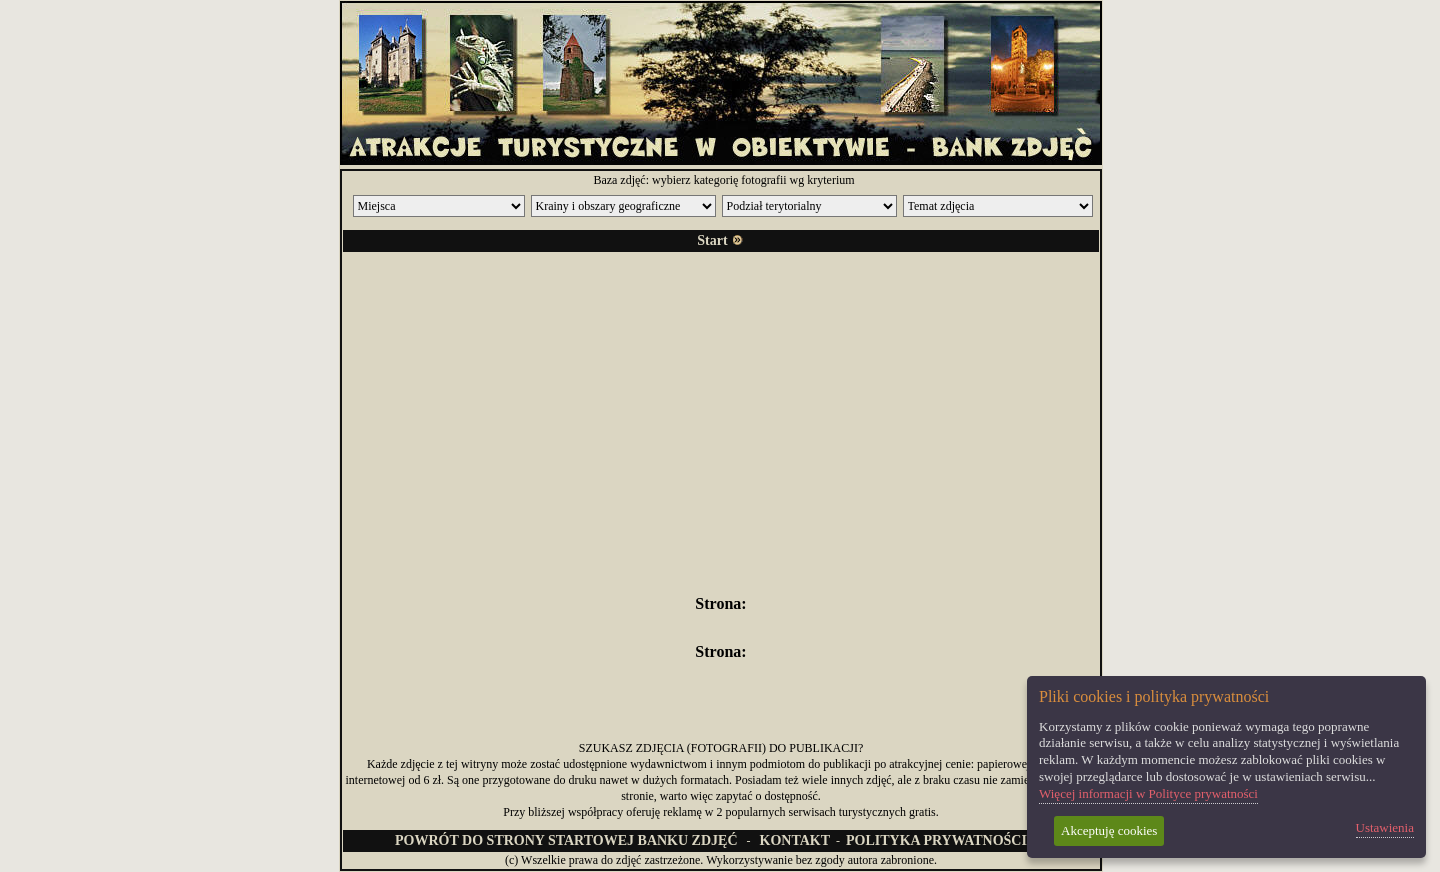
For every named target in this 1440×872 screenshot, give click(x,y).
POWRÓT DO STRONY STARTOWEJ (566, 840)
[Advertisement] (721, 408)
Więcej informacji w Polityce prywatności (1148, 793)
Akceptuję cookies (1109, 830)
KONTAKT (795, 840)
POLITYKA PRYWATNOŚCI (936, 840)
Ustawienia (1385, 827)
